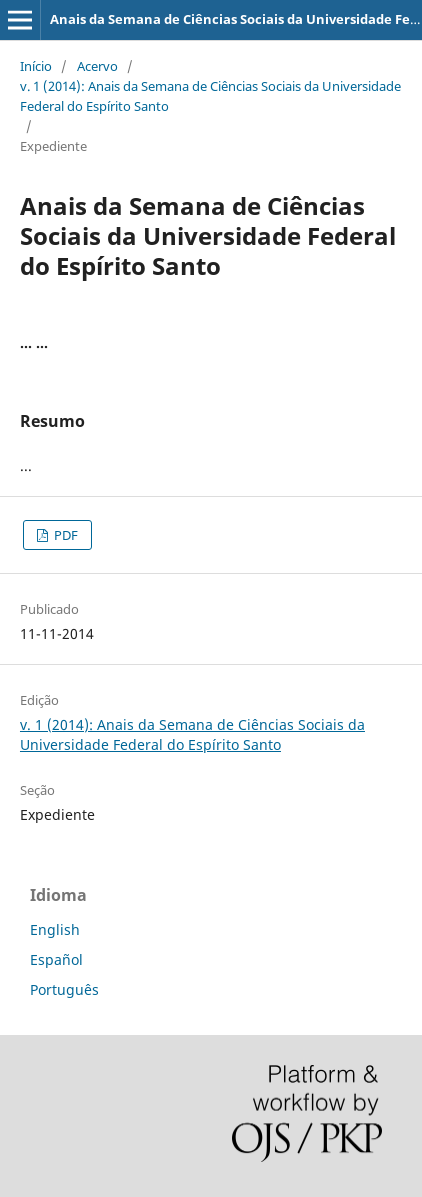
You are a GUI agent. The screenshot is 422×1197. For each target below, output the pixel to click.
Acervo (97, 66)
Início (36, 66)
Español (56, 959)
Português (64, 989)
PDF (64, 535)
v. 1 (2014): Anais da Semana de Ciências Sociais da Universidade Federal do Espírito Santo (210, 96)
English (55, 929)
